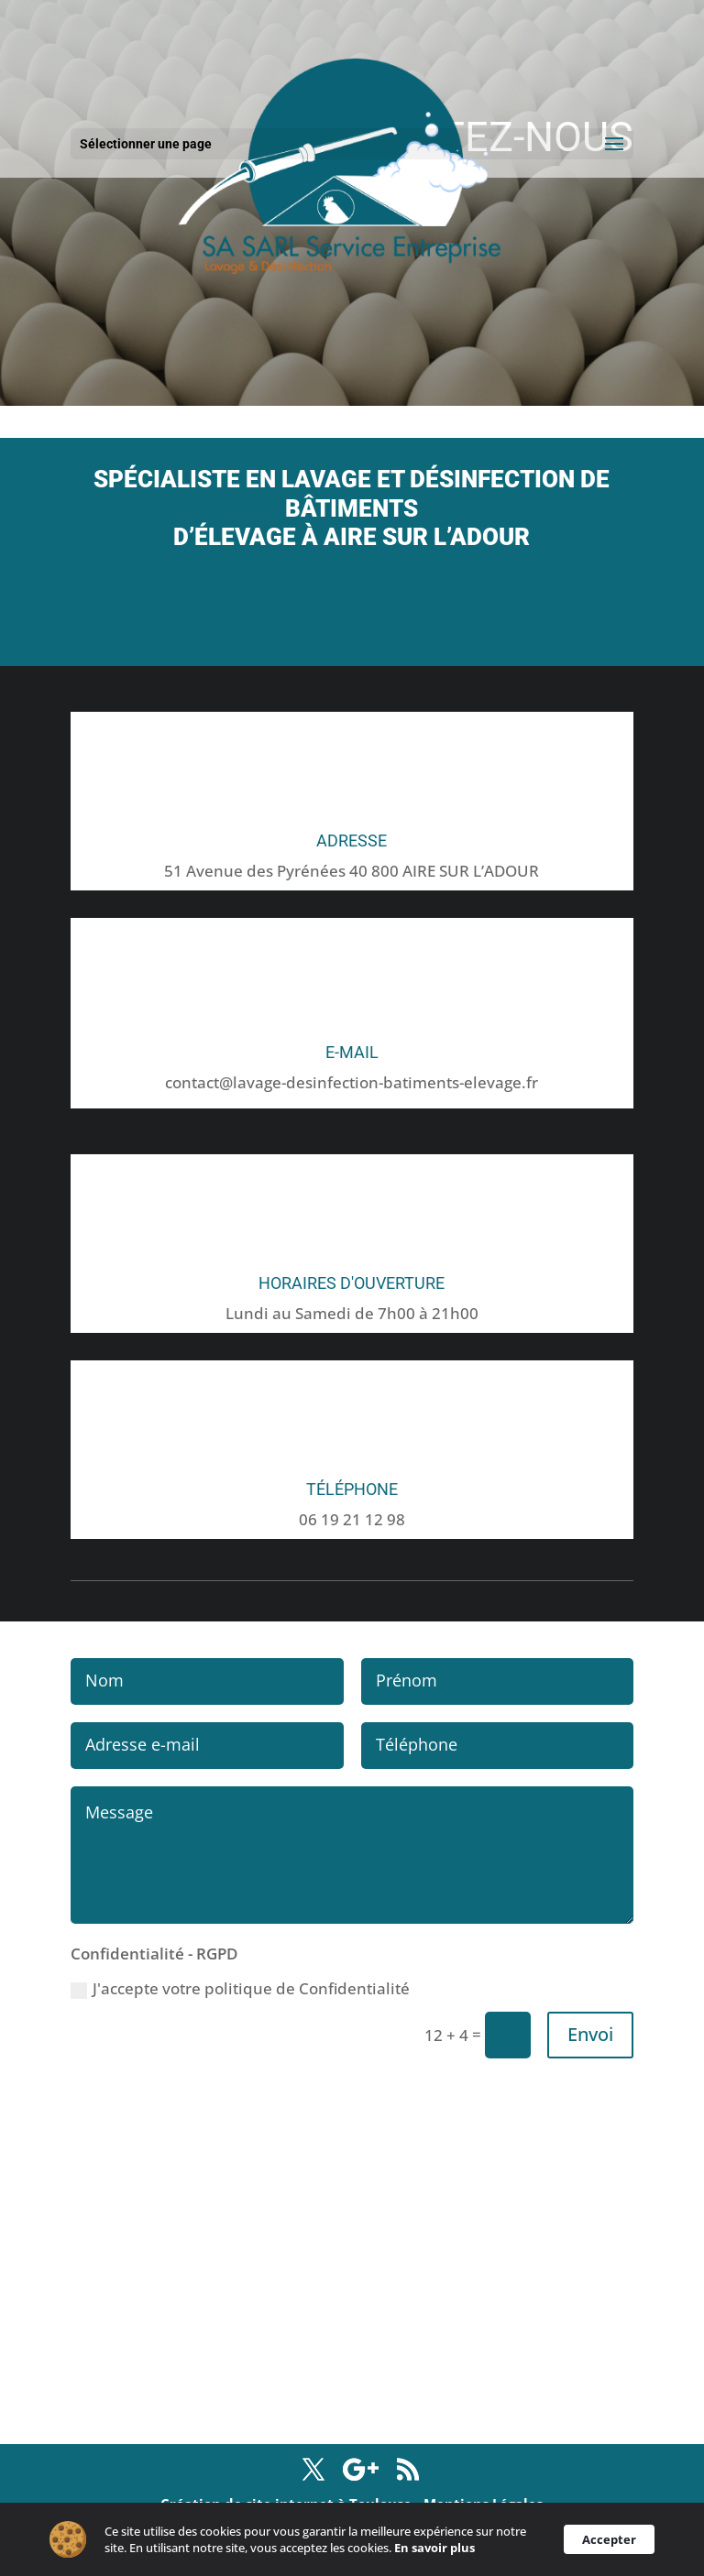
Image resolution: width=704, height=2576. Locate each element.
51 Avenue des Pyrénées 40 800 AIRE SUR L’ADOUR (351, 870)
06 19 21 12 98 (352, 1519)
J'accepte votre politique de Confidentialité (240, 1988)
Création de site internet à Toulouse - (292, 2503)
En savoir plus (440, 2548)
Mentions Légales (483, 2503)
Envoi (590, 2034)
